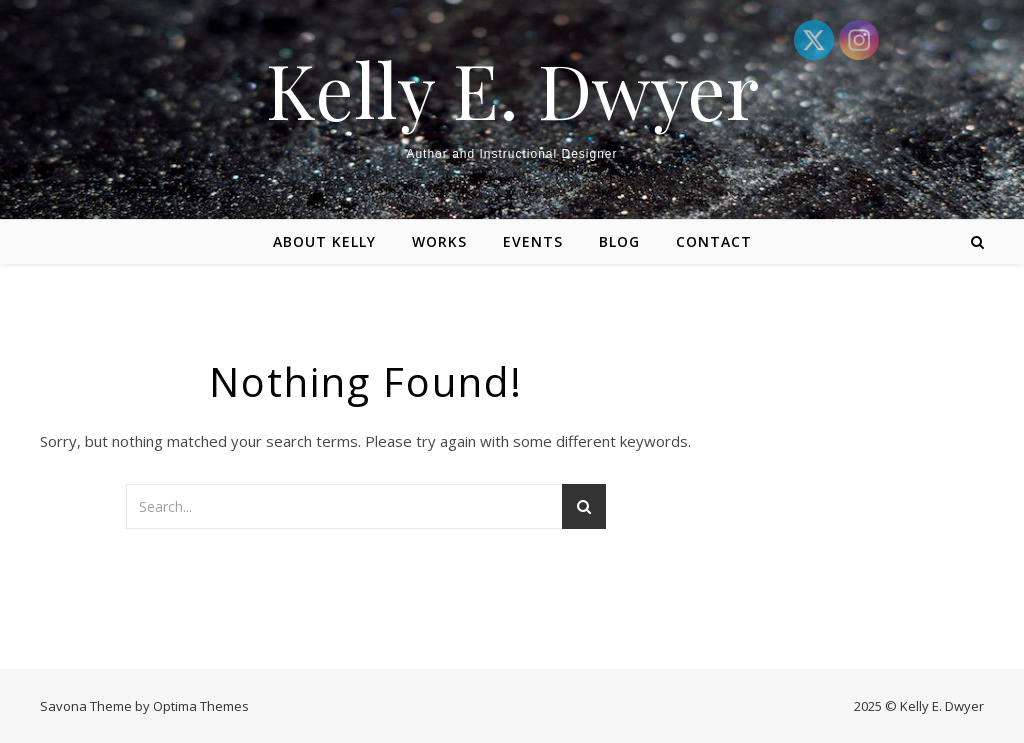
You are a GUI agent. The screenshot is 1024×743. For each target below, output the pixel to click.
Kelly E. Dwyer (512, 89)
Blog (619, 241)
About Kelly (324, 241)
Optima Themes (201, 706)
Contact (714, 241)
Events (533, 241)
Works (439, 241)
